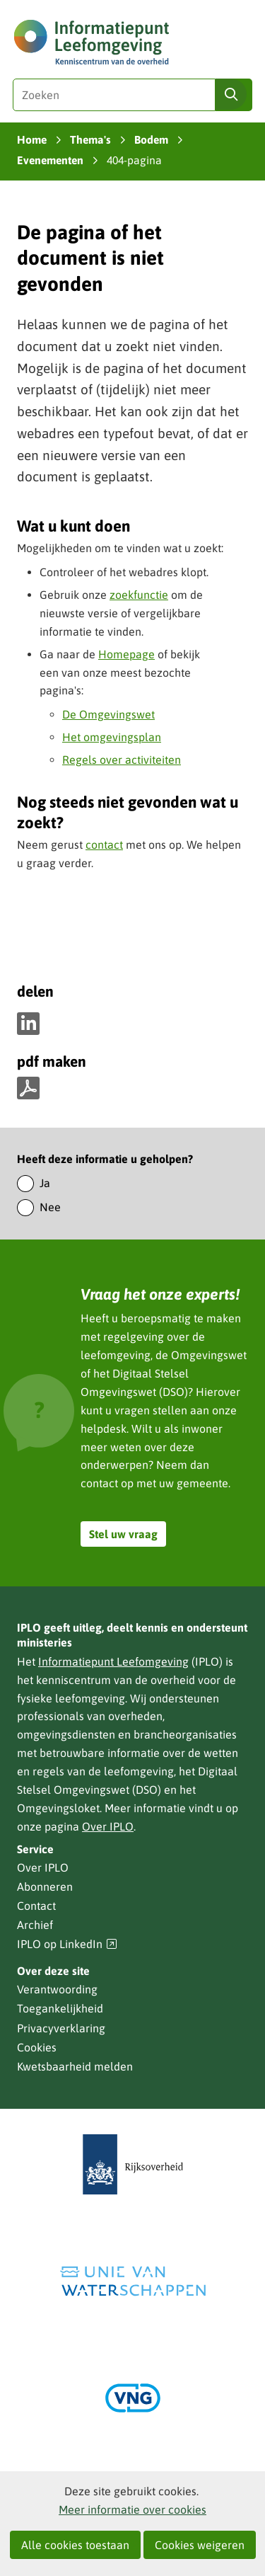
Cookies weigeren (200, 2544)
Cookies (37, 2047)
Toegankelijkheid (60, 2008)
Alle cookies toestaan (75, 2544)
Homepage (126, 654)
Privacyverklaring (61, 2028)
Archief (35, 1924)
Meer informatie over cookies (132, 2509)
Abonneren (45, 1886)
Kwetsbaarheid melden (75, 2066)
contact (104, 844)
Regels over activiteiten (121, 759)
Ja (45, 1183)
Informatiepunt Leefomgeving (113, 1661)
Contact (36, 1905)
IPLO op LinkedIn (67, 1944)
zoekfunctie (139, 594)
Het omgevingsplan (111, 737)
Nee (50, 1207)
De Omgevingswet (108, 714)
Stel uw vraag (123, 1534)
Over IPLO (108, 1826)
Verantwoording (57, 1989)
